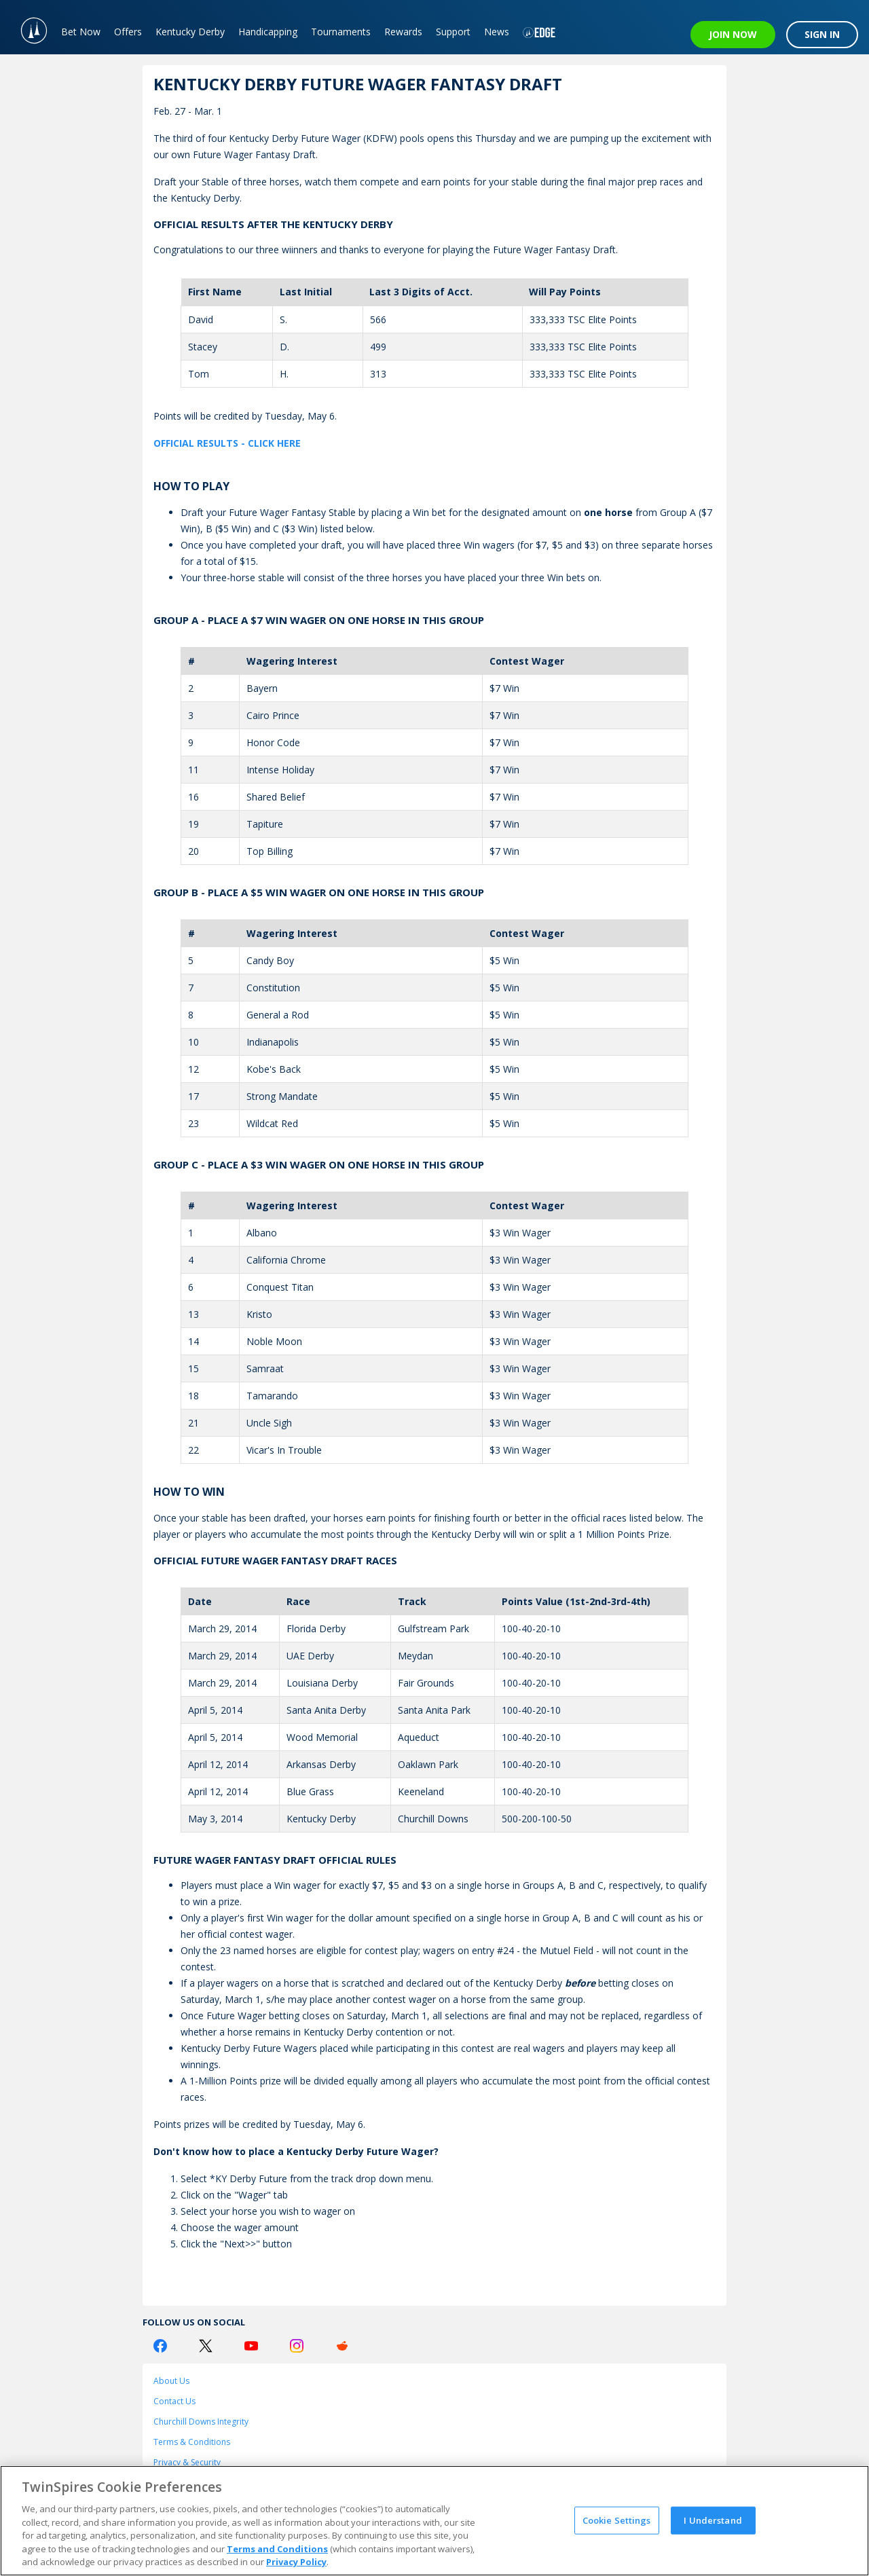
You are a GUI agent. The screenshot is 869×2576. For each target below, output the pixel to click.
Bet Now (80, 31)
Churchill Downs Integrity (200, 2421)
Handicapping (267, 31)
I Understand (713, 2520)
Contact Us (174, 2401)
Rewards (403, 31)
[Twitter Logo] (205, 2346)
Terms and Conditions (277, 2549)
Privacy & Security (187, 2462)
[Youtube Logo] (251, 2346)
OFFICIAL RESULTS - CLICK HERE (227, 443)
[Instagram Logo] (296, 2346)
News (496, 31)
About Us (171, 2381)
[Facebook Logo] (160, 2346)
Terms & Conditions (191, 2442)
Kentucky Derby (190, 31)
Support (453, 31)
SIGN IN (822, 34)
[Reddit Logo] (342, 2346)
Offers (128, 31)
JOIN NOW (733, 34)
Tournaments (341, 31)
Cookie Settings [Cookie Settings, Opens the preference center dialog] (617, 2520)
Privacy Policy (296, 2562)
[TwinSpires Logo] (27, 27)
